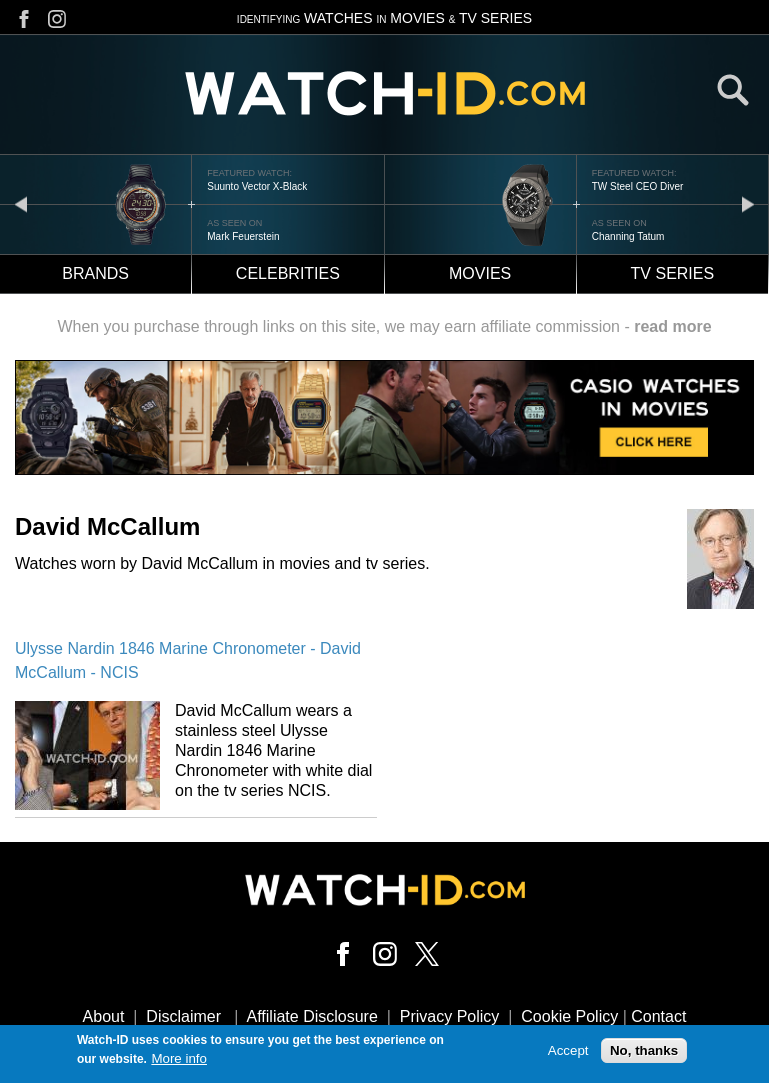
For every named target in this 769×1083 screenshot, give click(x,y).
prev (21, 203)
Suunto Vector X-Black (257, 186)
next (748, 203)
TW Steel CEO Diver (638, 186)
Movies (480, 273)
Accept (568, 1052)
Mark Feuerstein (243, 236)
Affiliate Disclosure (312, 1016)
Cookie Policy (569, 1016)
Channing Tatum (628, 236)
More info (179, 1060)
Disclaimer (183, 1016)
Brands (95, 273)
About (104, 1016)
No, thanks (644, 1052)
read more (672, 326)
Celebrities (288, 273)
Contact (658, 1016)
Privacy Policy (450, 1016)
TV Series (673, 273)
